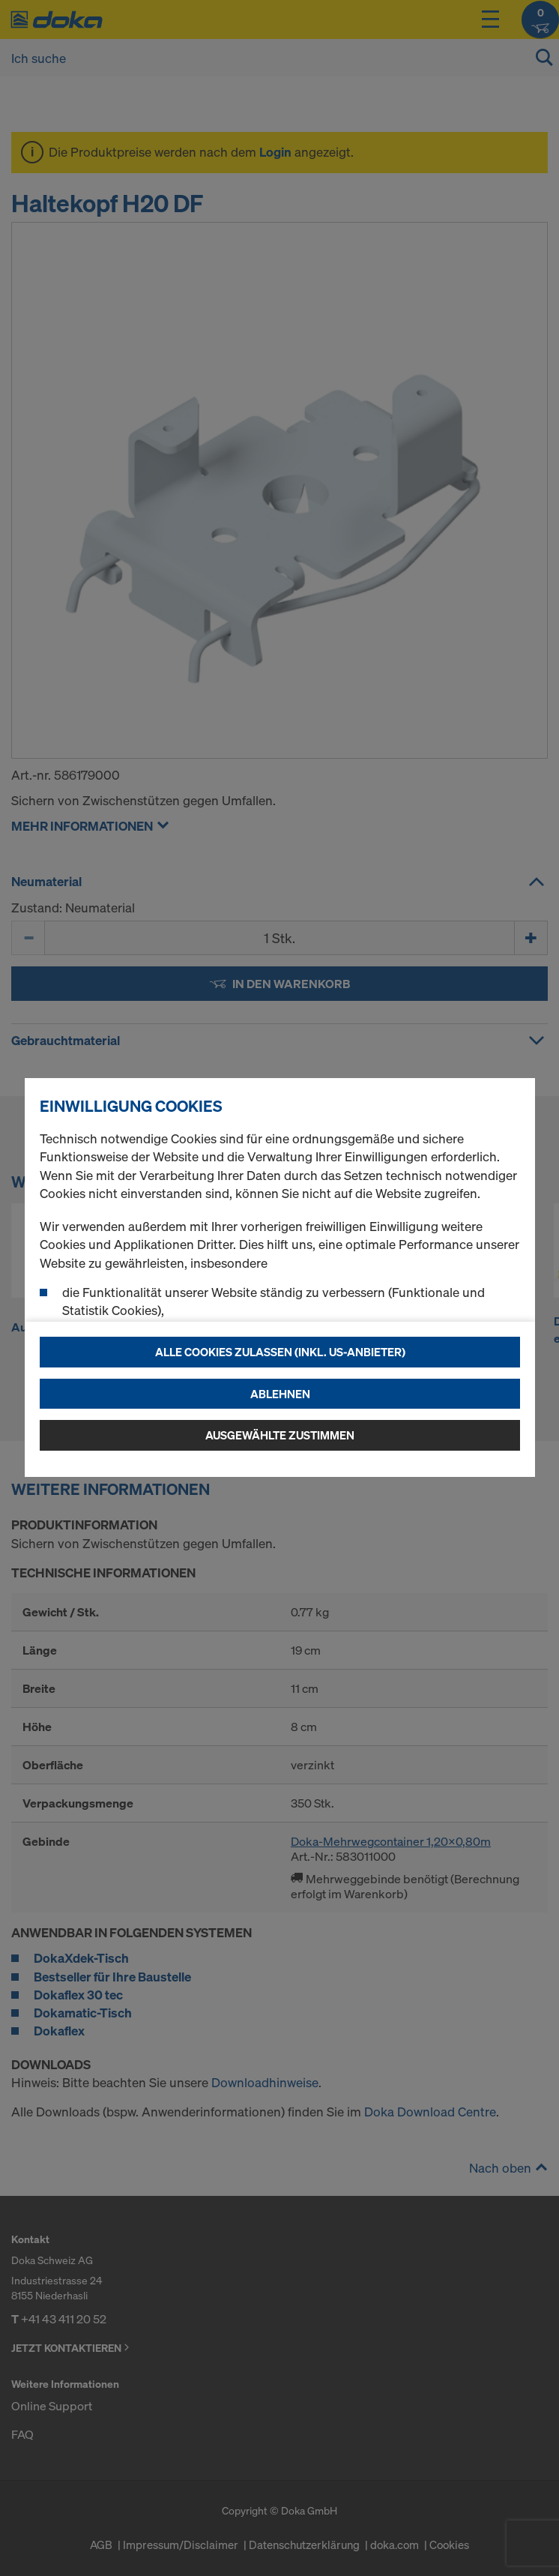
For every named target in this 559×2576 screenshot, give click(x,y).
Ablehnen (280, 1393)
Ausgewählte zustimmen (279, 1434)
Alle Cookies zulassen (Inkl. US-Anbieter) (280, 1351)
